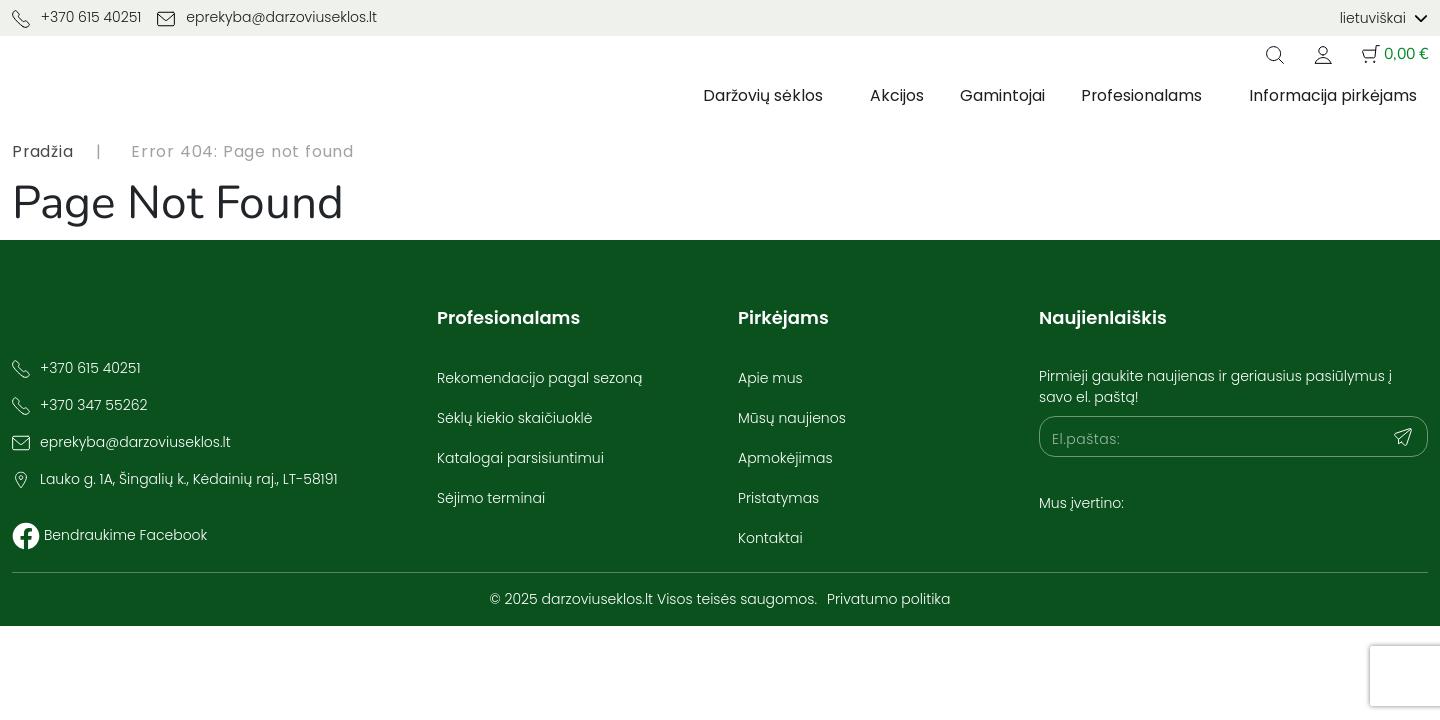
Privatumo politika (888, 599)
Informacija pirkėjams (1332, 95)
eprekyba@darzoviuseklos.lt (267, 18)
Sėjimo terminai (491, 498)
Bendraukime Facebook (125, 535)
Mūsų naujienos (792, 418)
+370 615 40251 (76, 18)
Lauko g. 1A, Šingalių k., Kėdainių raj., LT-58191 (189, 479)
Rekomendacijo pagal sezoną (539, 378)
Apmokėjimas (785, 458)
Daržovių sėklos (759, 95)
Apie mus (770, 378)
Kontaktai (770, 538)
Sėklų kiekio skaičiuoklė (515, 418)
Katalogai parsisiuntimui (520, 458)
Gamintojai (999, 95)
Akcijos (894, 95)
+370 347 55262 (93, 405)
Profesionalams (1139, 95)
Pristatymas (778, 498)
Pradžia (43, 151)
